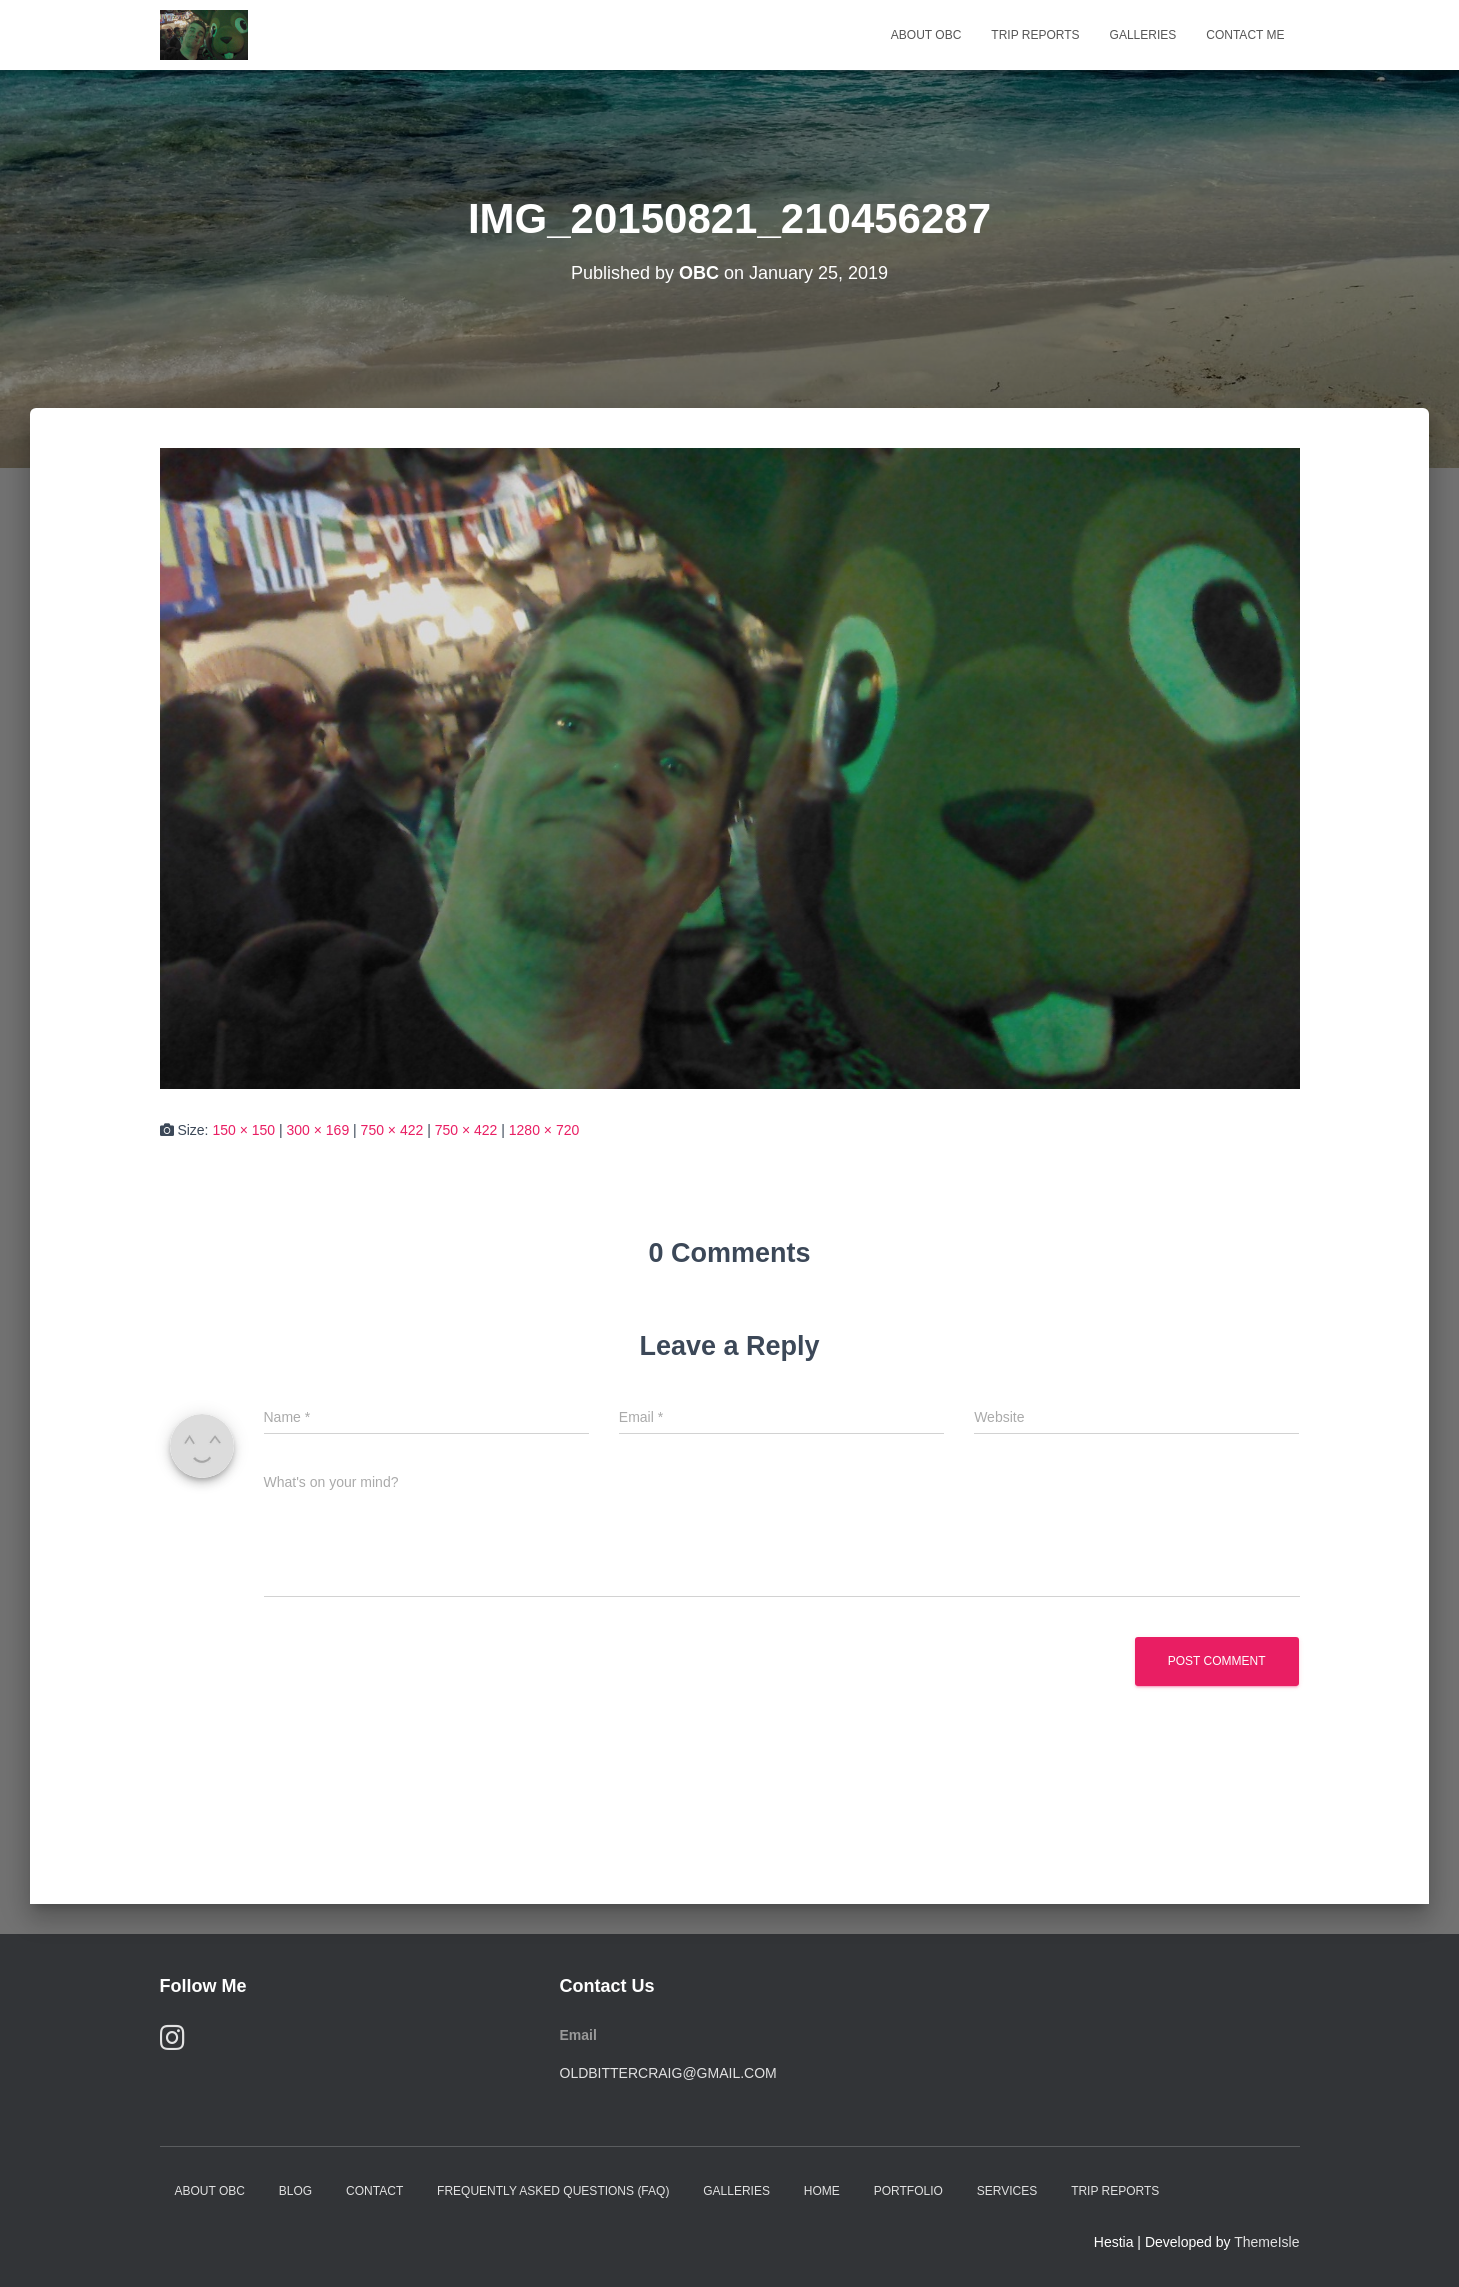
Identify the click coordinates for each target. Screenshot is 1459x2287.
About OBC (926, 35)
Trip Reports (1035, 35)
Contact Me (1245, 35)
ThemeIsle (1266, 2242)
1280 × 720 (544, 1130)
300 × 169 (318, 1130)
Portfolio (908, 2191)
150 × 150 (243, 1130)
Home (822, 2191)
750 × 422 (392, 1130)
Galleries (1143, 35)
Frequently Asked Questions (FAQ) (553, 2191)
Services (1007, 2191)
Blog (295, 2191)
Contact (374, 2191)
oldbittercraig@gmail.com (668, 2073)
